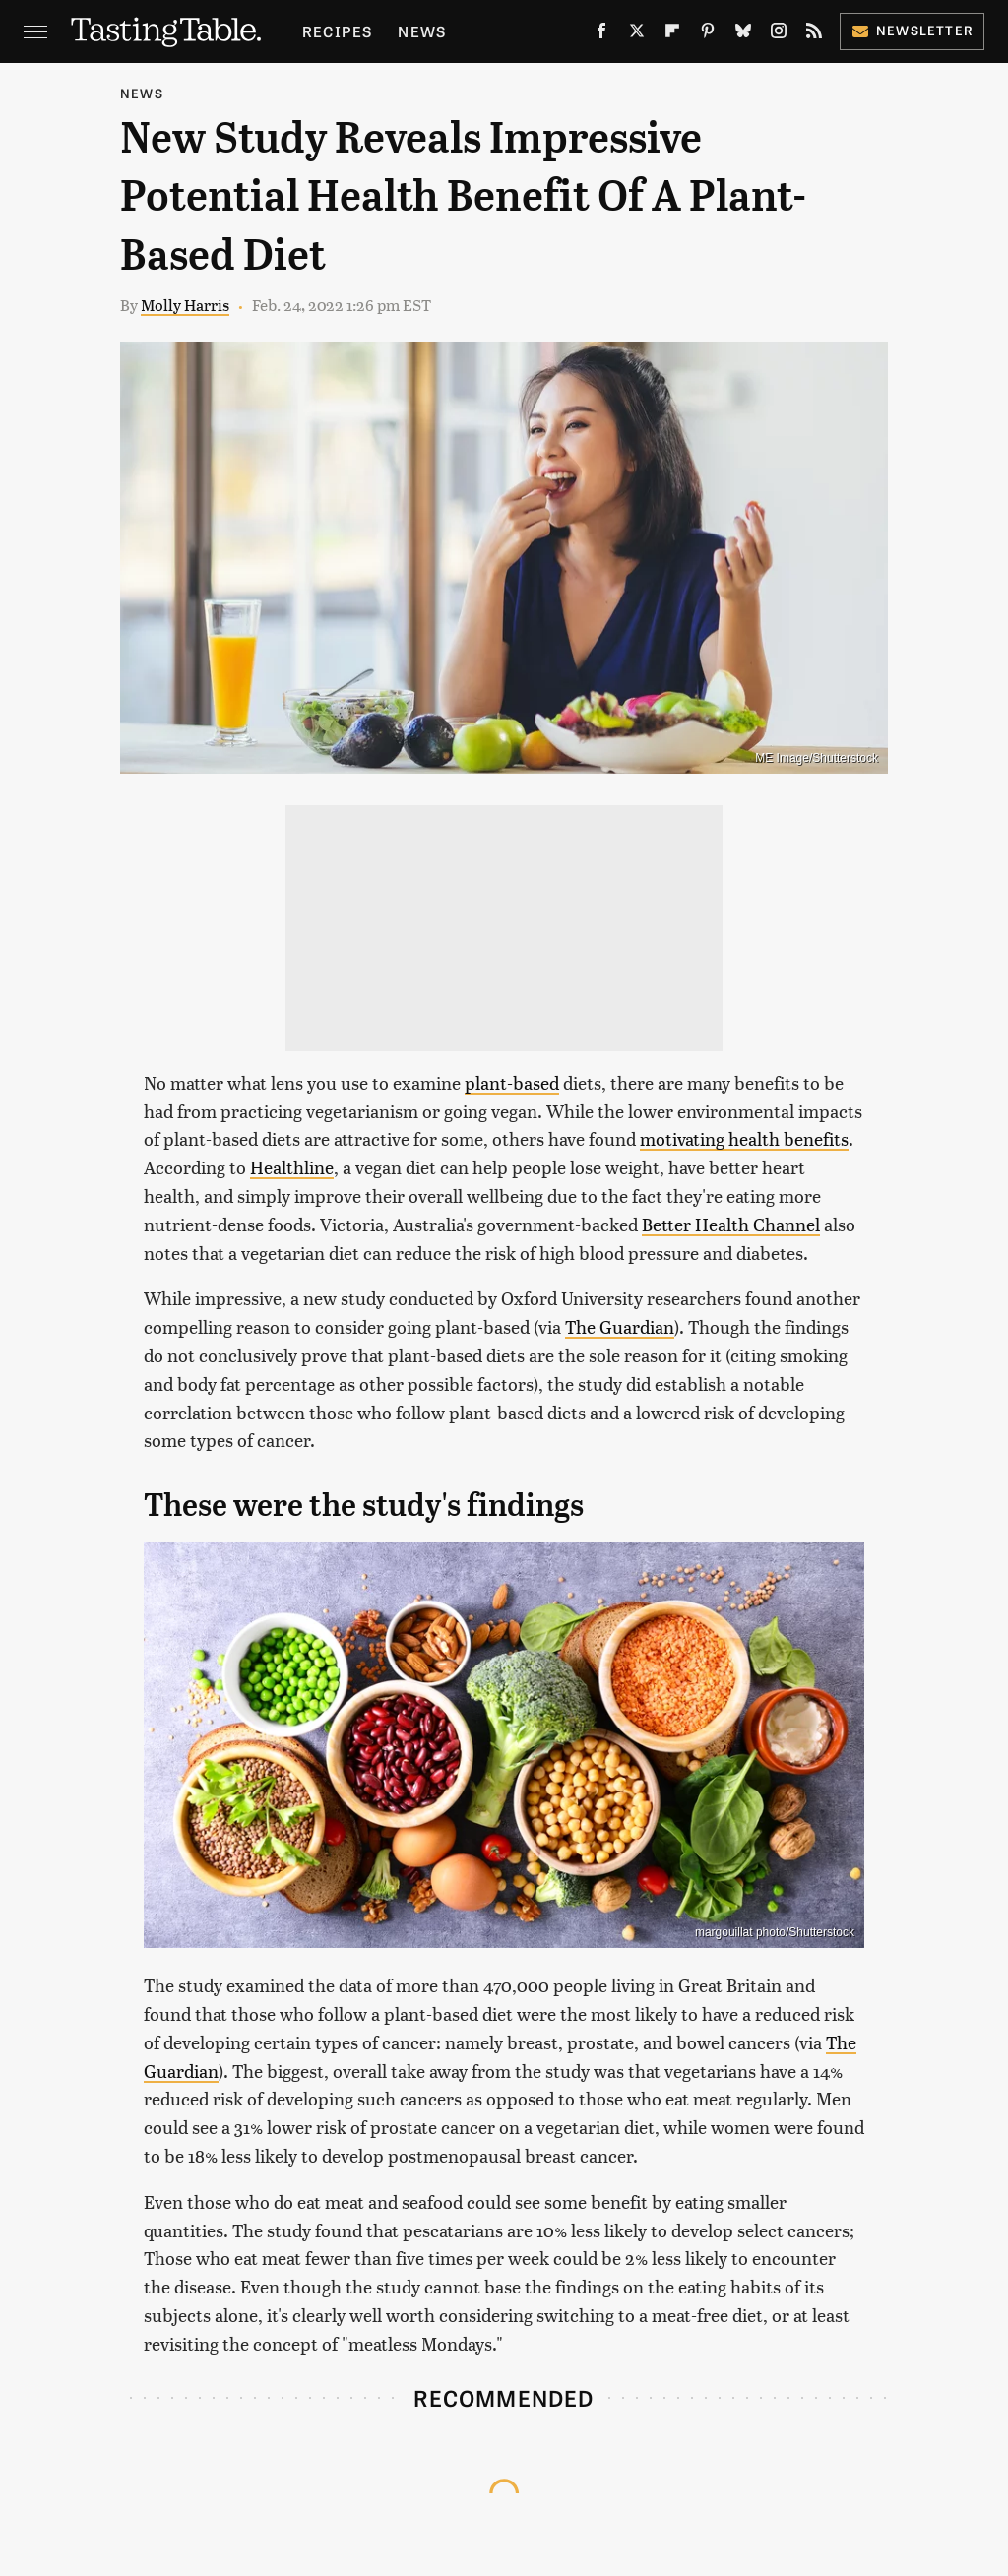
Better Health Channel (731, 1224)
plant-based (512, 1082)
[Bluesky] (743, 34)
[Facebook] (601, 34)
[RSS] (814, 34)
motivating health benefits (744, 1138)
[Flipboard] (672, 34)
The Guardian (619, 1326)
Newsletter (912, 30)
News (422, 31)
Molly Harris (185, 304)
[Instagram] (778, 34)
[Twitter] (637, 34)
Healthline (292, 1167)
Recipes (337, 31)
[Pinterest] (708, 34)
